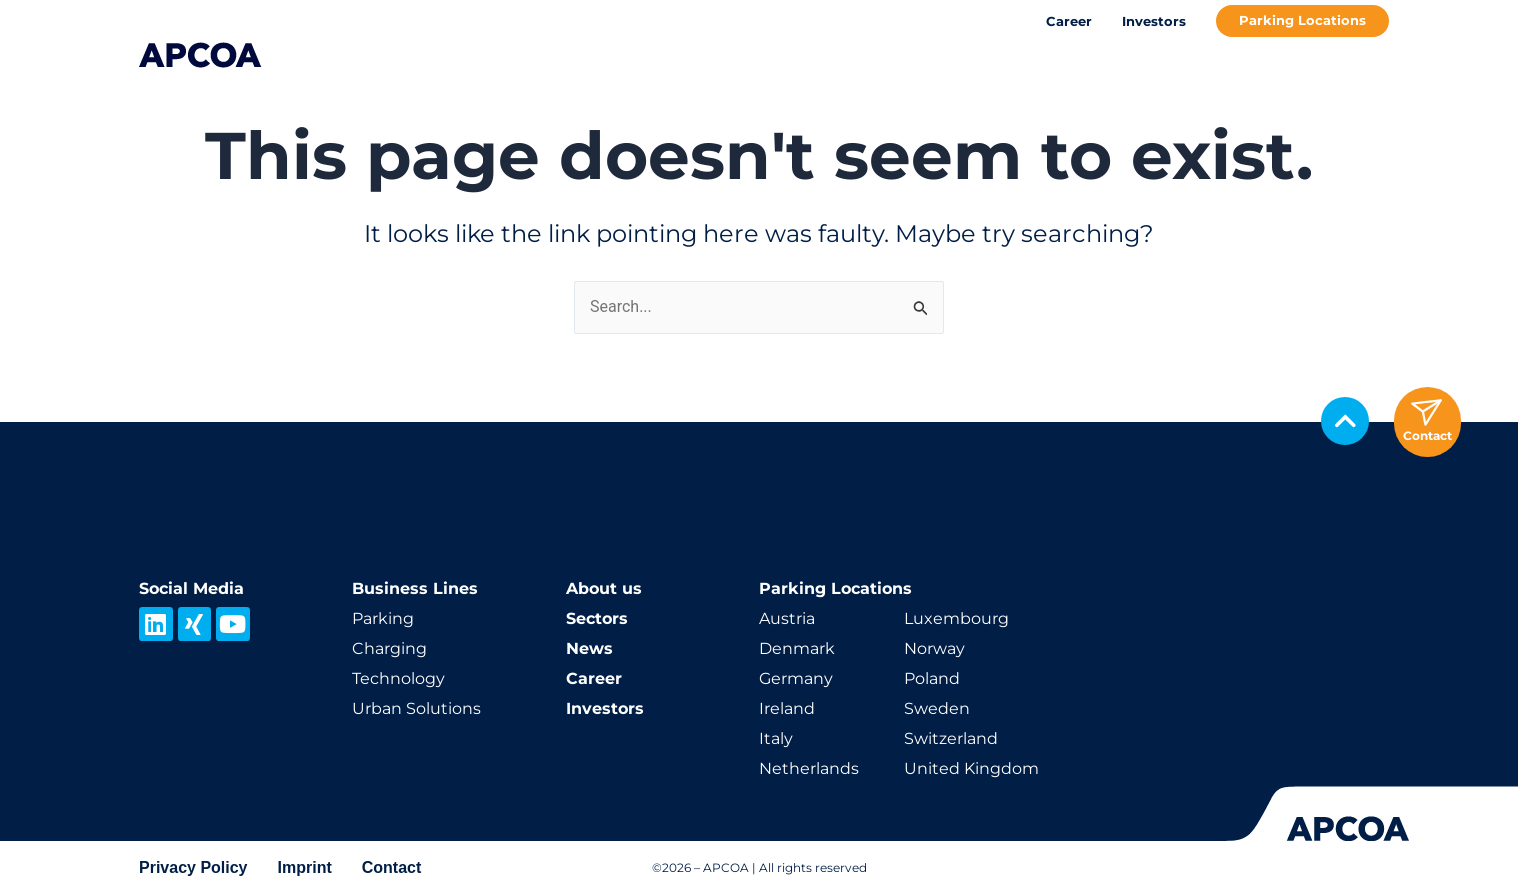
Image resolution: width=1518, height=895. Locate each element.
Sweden (937, 708)
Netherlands (809, 768)
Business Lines (415, 588)
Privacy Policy (193, 867)
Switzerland (951, 738)
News (589, 648)
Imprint (305, 867)
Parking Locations (1302, 20)
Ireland (787, 708)
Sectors (597, 618)
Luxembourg (956, 618)
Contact (392, 867)
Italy (776, 738)
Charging (389, 648)
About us (604, 588)
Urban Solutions (416, 708)
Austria (787, 618)
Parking (383, 618)
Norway (934, 648)
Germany (796, 678)
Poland (932, 678)
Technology (398, 678)
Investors (1154, 21)
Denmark (797, 648)
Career (1069, 21)
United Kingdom (971, 768)
